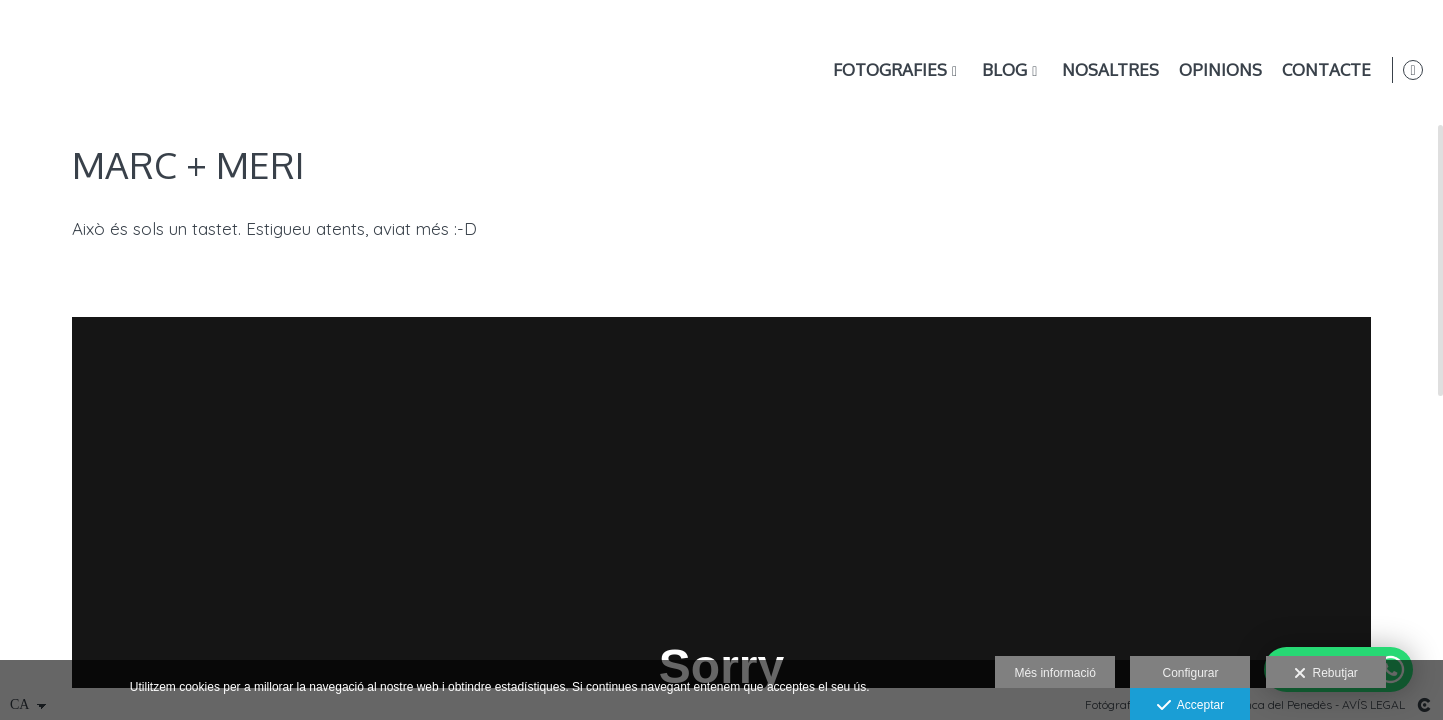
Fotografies (886, 70)
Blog (1000, 70)
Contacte (1322, 70)
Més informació (1054, 673)
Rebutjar (1326, 674)
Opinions (1216, 70)
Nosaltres (1106, 70)
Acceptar (1190, 706)
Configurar (1190, 673)
